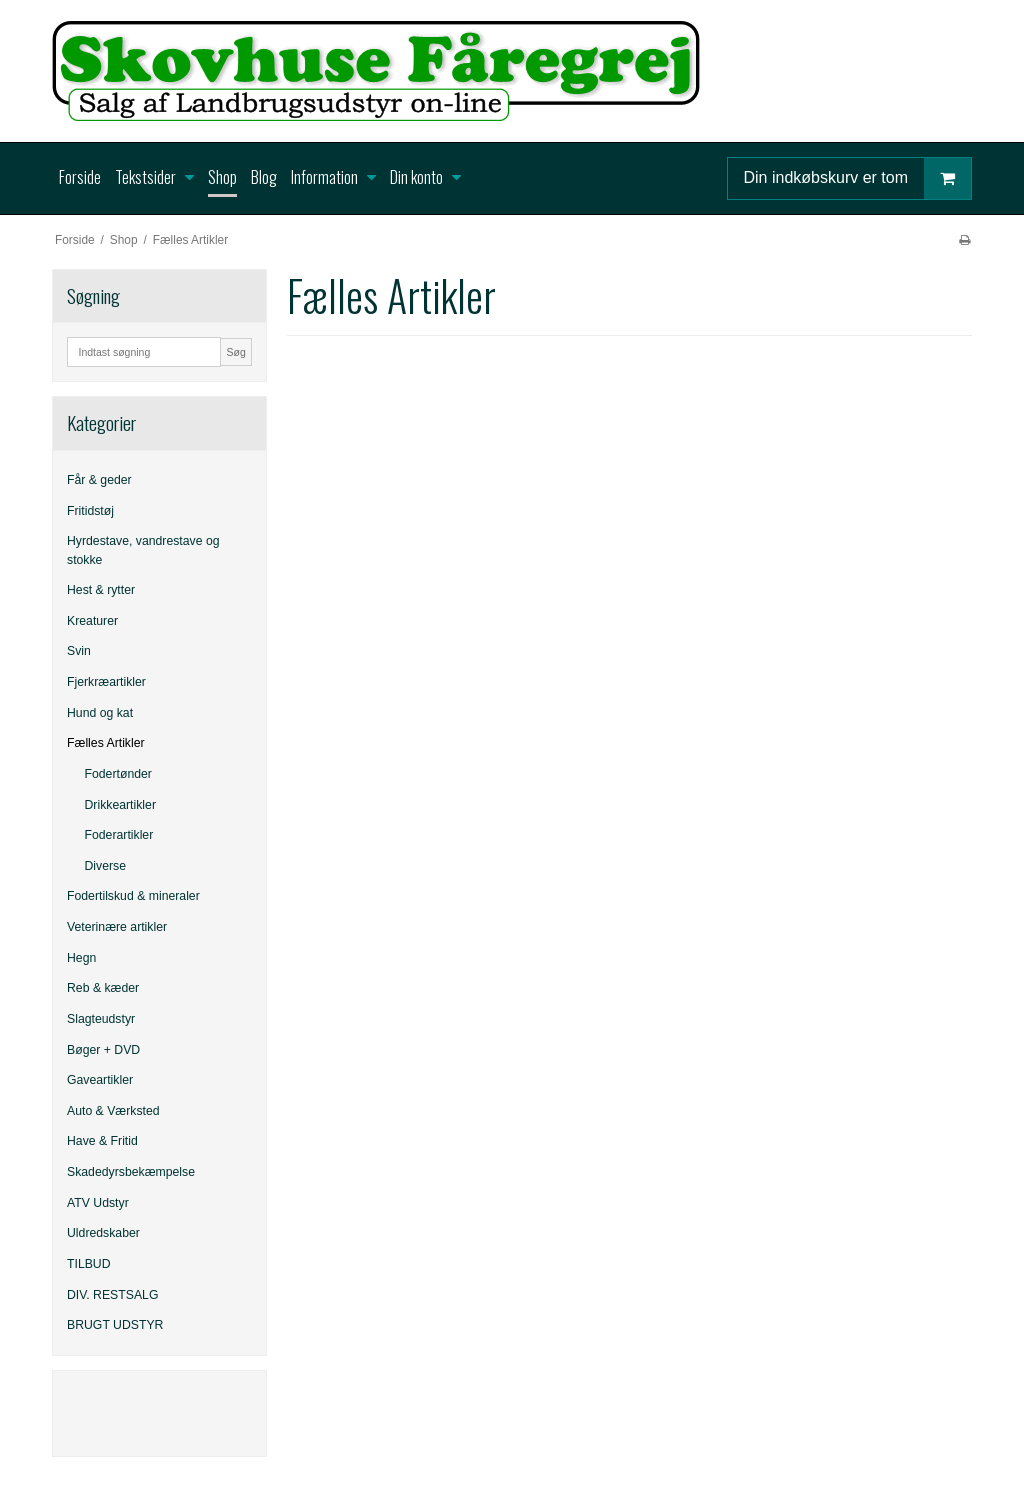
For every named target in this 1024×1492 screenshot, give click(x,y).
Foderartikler (119, 835)
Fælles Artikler (106, 743)
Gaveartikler (100, 1080)
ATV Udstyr (98, 1203)
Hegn (81, 958)
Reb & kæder (103, 988)
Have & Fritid (102, 1141)
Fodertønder (118, 774)
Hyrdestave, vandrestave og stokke (143, 550)
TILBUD (89, 1264)
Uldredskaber (103, 1233)
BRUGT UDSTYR (115, 1325)
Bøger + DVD (103, 1050)
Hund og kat (100, 713)
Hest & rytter (101, 590)
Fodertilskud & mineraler (133, 896)
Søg (235, 352)
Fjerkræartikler (106, 682)
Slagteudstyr (101, 1019)
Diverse (106, 866)
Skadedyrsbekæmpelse (131, 1172)
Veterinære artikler (117, 927)
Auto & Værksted (113, 1111)
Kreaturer (92, 621)
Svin (79, 651)
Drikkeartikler (120, 805)
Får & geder (99, 480)
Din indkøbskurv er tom (858, 178)
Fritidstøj (90, 511)
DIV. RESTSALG (112, 1295)
